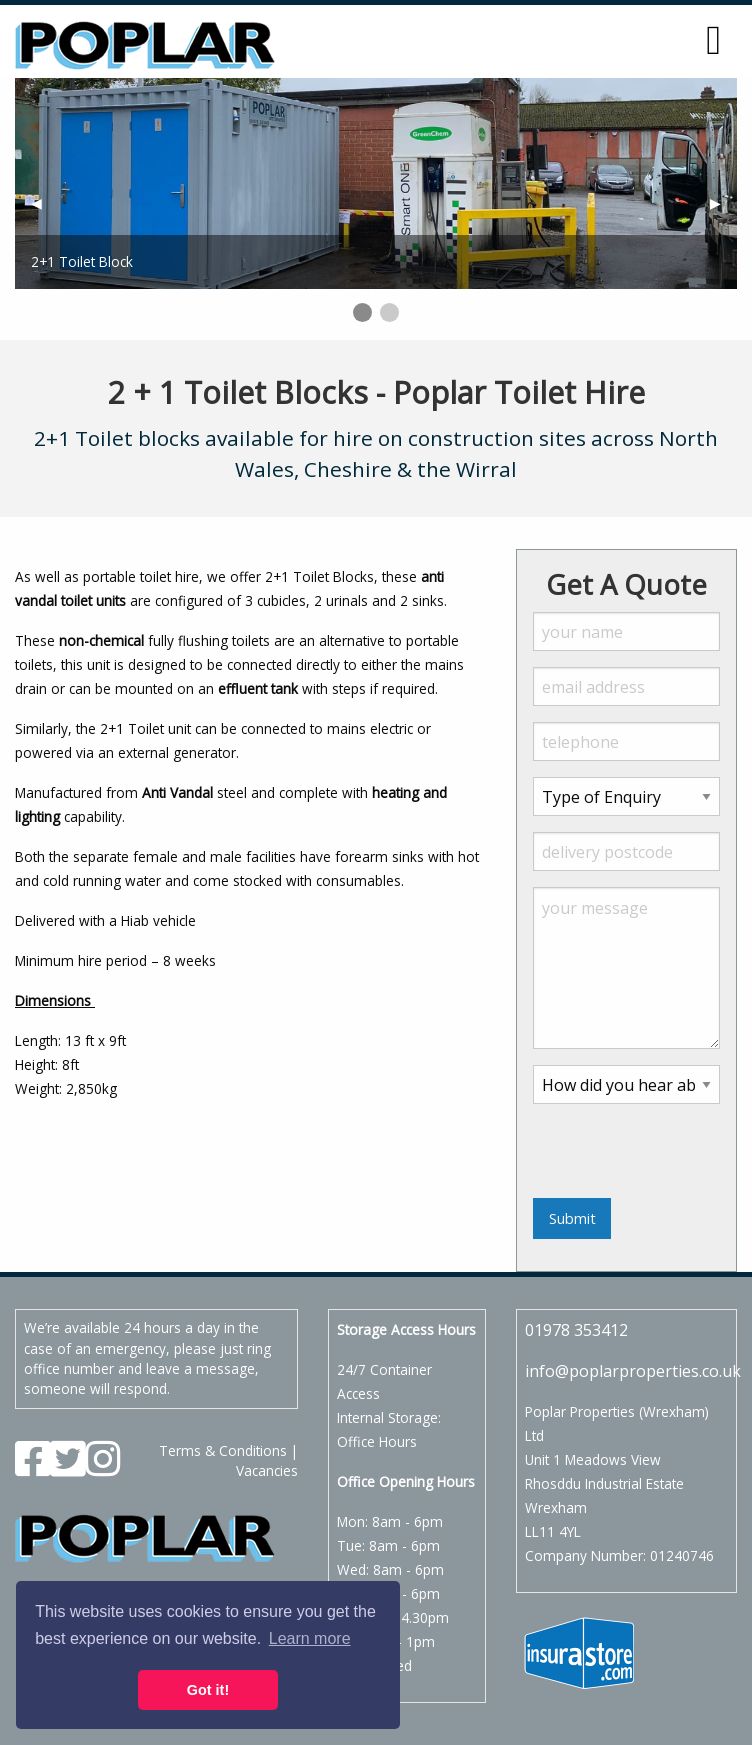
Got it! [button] (208, 1690)
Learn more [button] (310, 1638)
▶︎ (723, 202)
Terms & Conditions (223, 1450)
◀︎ (44, 202)
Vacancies (267, 1470)
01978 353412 (576, 1330)
